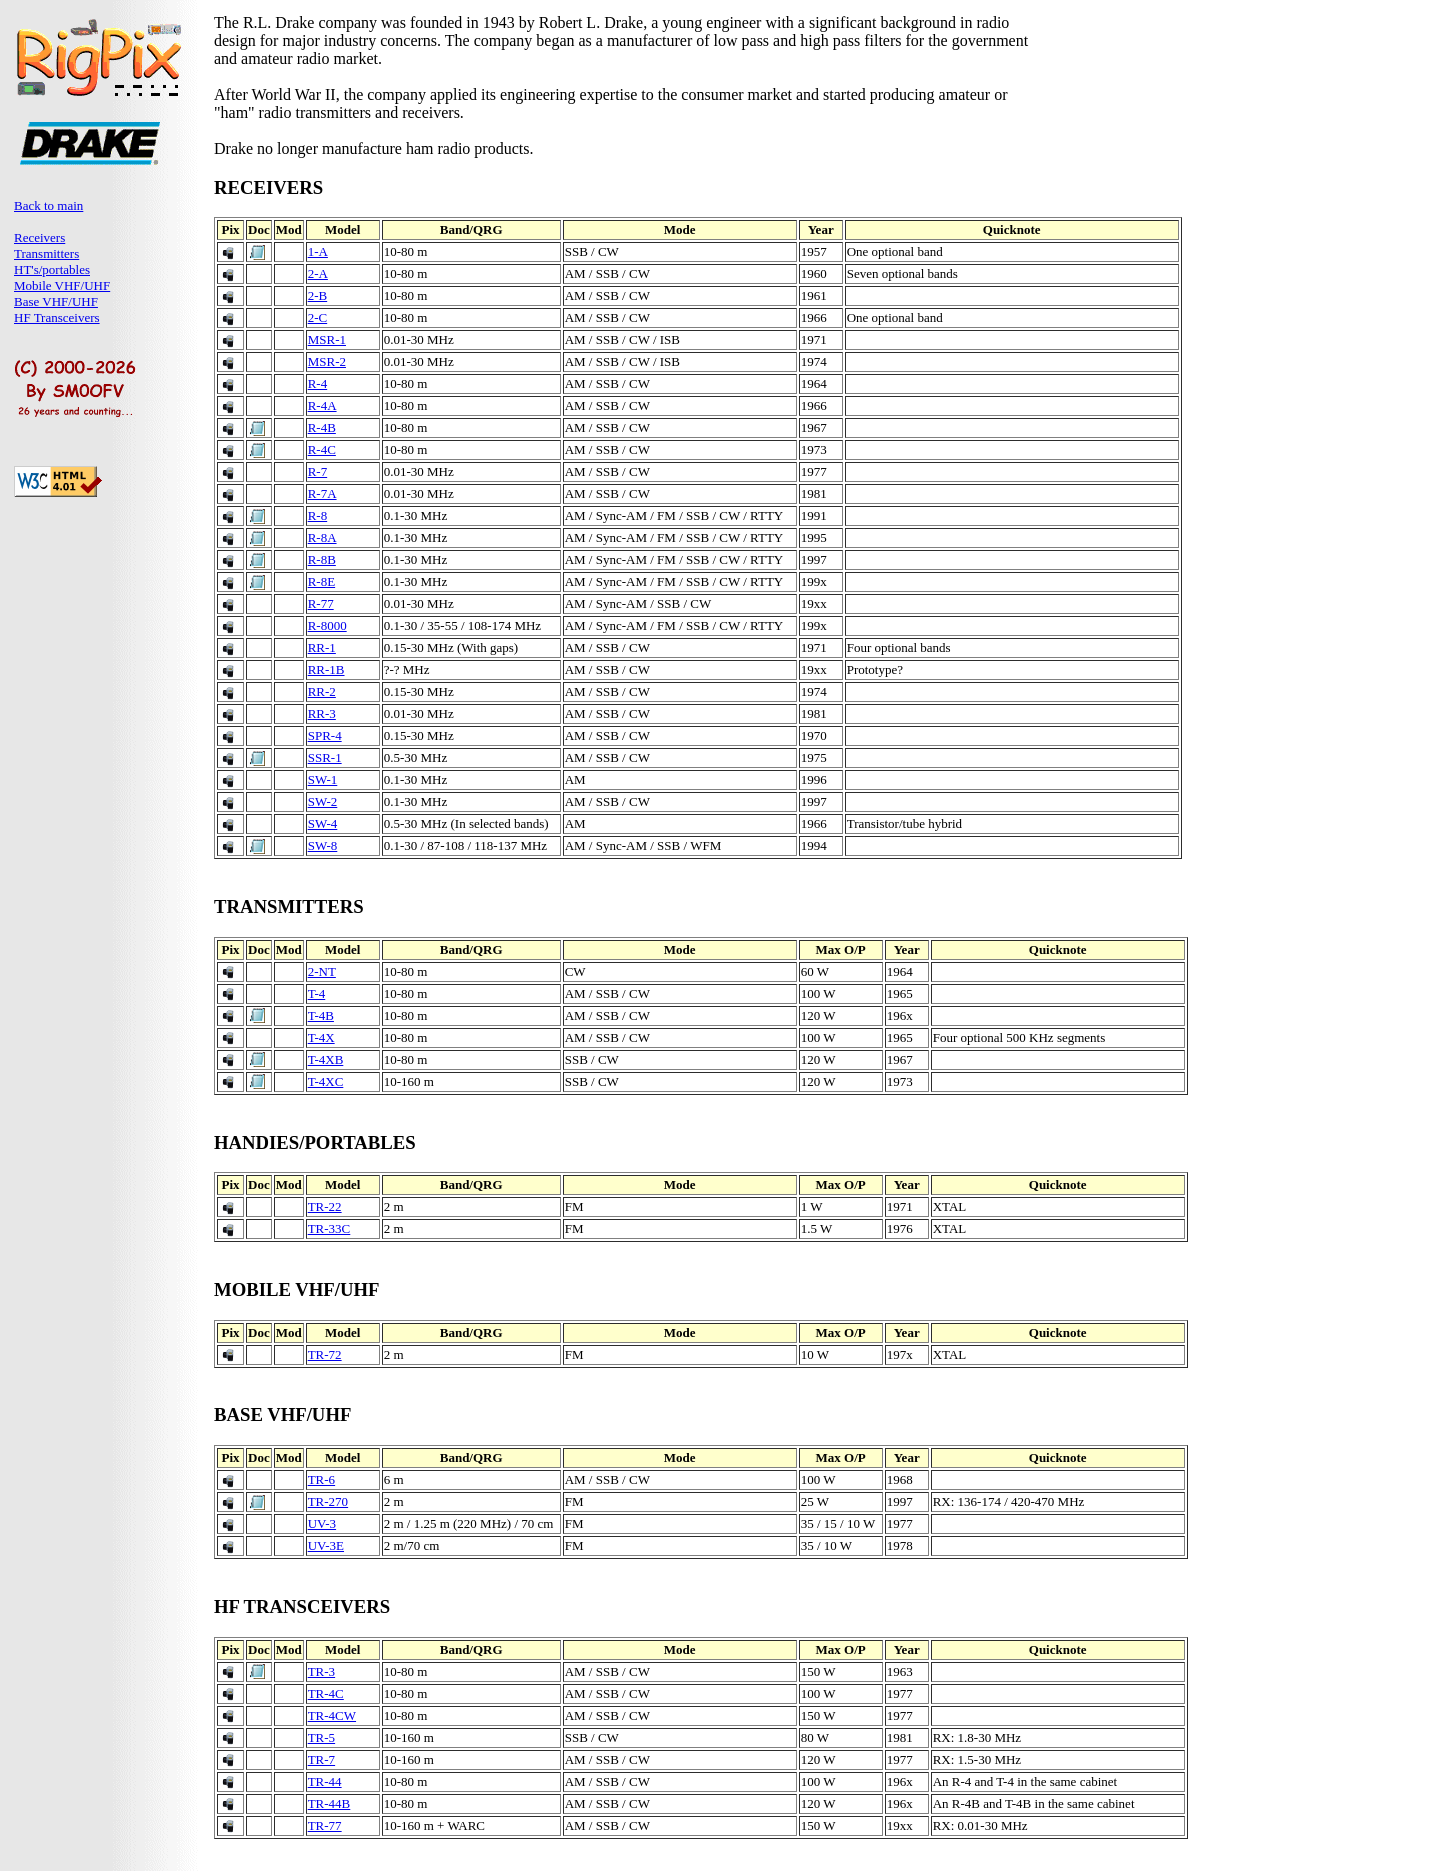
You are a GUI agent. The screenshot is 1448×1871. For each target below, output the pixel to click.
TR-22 (325, 1206)
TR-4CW (332, 1715)
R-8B (322, 559)
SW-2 (323, 801)
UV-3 (322, 1523)
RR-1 (322, 647)
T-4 (317, 993)
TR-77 (325, 1825)
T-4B (321, 1015)
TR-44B (329, 1803)
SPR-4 (325, 735)
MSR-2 (327, 361)
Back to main (48, 205)
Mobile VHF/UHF (62, 285)
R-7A (322, 493)
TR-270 (328, 1501)
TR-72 (325, 1354)
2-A (318, 273)
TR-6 (321, 1479)
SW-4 (323, 823)
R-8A (322, 537)
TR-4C (326, 1693)
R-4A (322, 405)
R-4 (318, 383)
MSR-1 (327, 339)
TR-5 (321, 1737)
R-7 (318, 471)
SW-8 (323, 845)
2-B (318, 295)
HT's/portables (52, 269)
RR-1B (326, 669)
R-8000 (327, 625)
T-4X (321, 1037)
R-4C (322, 449)
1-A (318, 251)
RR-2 (322, 691)
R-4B (322, 427)
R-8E (321, 581)
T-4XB (326, 1059)
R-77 (321, 603)
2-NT (322, 971)
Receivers (39, 237)
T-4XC (326, 1081)
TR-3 (321, 1671)
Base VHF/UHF (56, 301)
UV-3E (326, 1545)
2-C (318, 317)
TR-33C (329, 1228)
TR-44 (325, 1781)
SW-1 (323, 779)
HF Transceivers (57, 317)
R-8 (318, 515)
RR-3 (322, 713)
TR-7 (321, 1759)
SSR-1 (325, 757)
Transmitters (46, 253)
